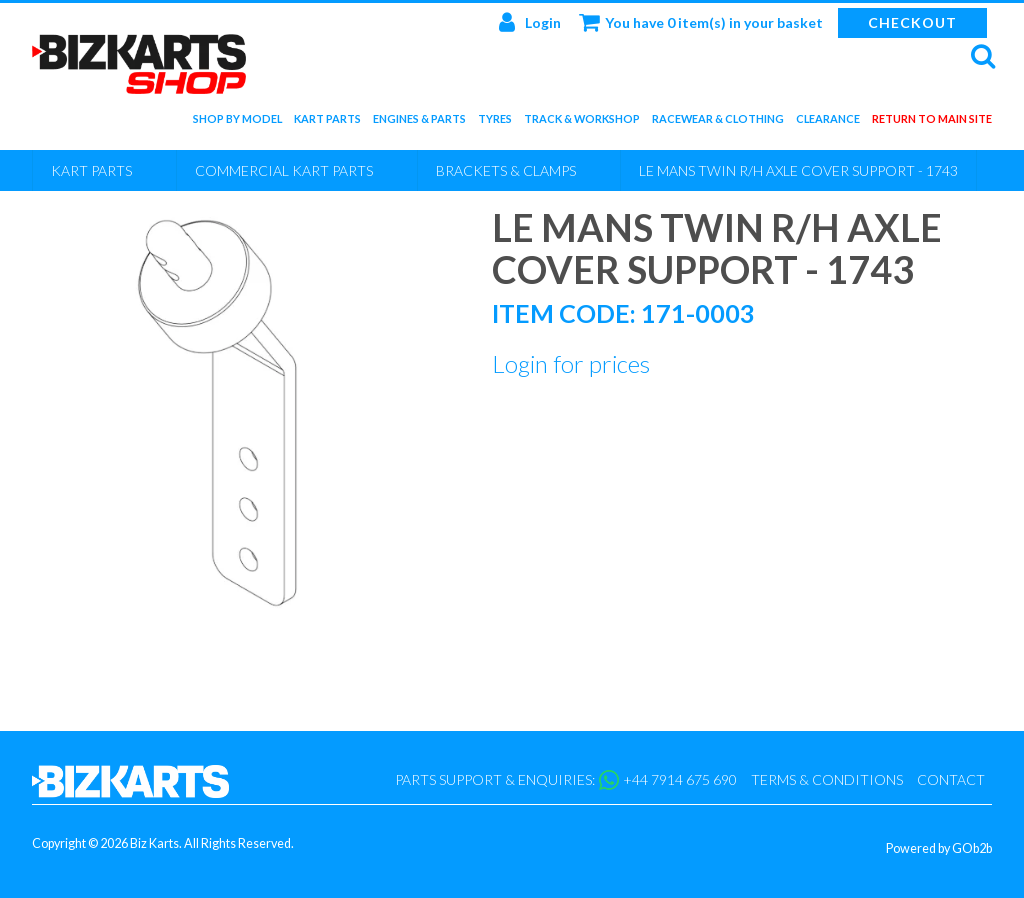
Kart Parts (327, 122)
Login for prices (571, 363)
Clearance (828, 122)
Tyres (495, 122)
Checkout (912, 22)
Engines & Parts (419, 122)
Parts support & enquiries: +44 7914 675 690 (566, 780)
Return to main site (932, 122)
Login (530, 22)
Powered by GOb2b (939, 848)
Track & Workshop (582, 122)
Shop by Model (237, 122)
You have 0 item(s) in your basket (701, 22)
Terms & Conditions (827, 779)
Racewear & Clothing (718, 122)
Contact (951, 779)
